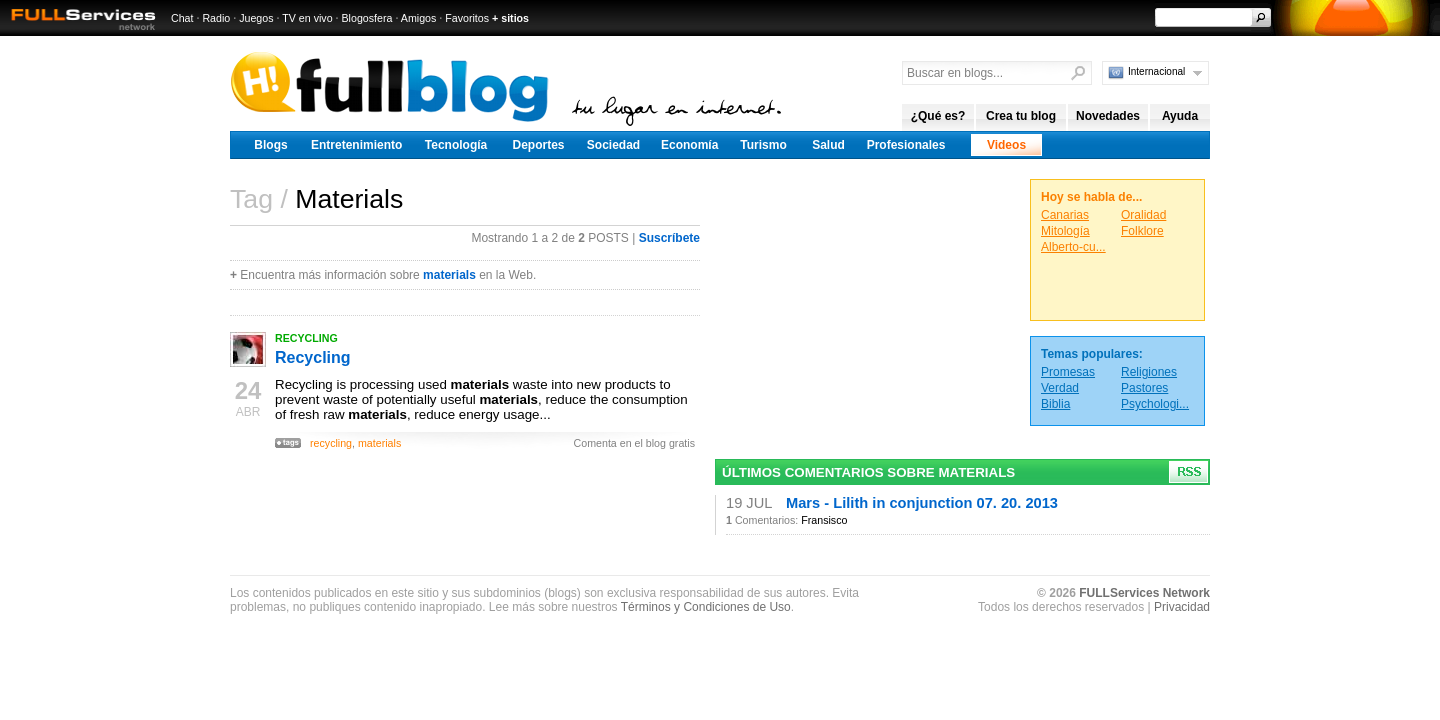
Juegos (256, 18)
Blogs (270, 145)
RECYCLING (306, 338)
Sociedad (613, 145)
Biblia (1055, 404)
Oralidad (1143, 215)
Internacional (1156, 71)
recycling (331, 443)
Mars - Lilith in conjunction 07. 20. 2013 (922, 503)
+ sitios (510, 18)
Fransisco (824, 520)
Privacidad (1182, 607)
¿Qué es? (938, 116)
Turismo (763, 145)
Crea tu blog (1021, 116)
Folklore (1142, 231)
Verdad (1060, 388)
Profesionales (906, 145)
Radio (216, 18)
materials (449, 275)
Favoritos (467, 18)
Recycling (313, 357)
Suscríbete (669, 238)
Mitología (1065, 231)
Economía (689, 145)
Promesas (1068, 372)
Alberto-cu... (1073, 247)
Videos (1006, 145)
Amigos (419, 18)
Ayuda (1180, 116)
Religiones (1149, 372)
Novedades (1108, 116)
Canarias (1065, 215)
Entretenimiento (356, 145)
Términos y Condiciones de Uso (706, 607)
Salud (828, 145)
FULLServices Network (1144, 593)
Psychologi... (1155, 404)
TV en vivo (307, 18)
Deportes (538, 145)
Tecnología (456, 145)
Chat (182, 18)
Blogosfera (367, 18)
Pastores (1144, 388)
